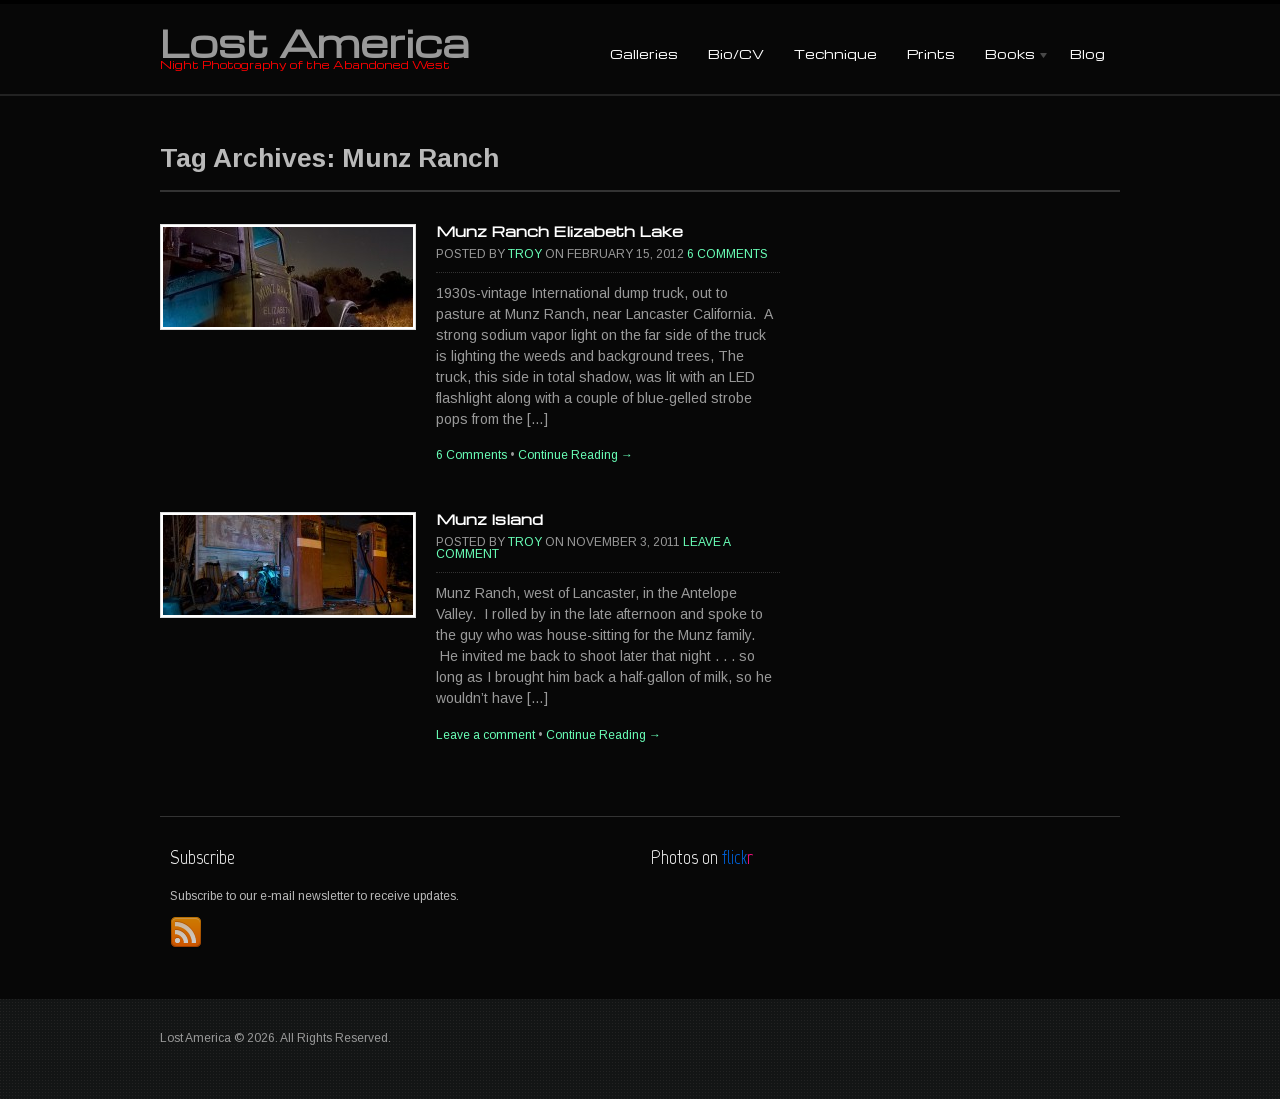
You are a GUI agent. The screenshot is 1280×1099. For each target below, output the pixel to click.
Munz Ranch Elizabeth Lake (559, 231)
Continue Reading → (575, 455)
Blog (1087, 53)
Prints (931, 53)
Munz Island (489, 519)
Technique (835, 53)
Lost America (314, 42)
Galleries (644, 53)
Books (1010, 55)
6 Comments (727, 254)
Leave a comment (485, 735)
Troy (525, 254)
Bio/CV (736, 53)
